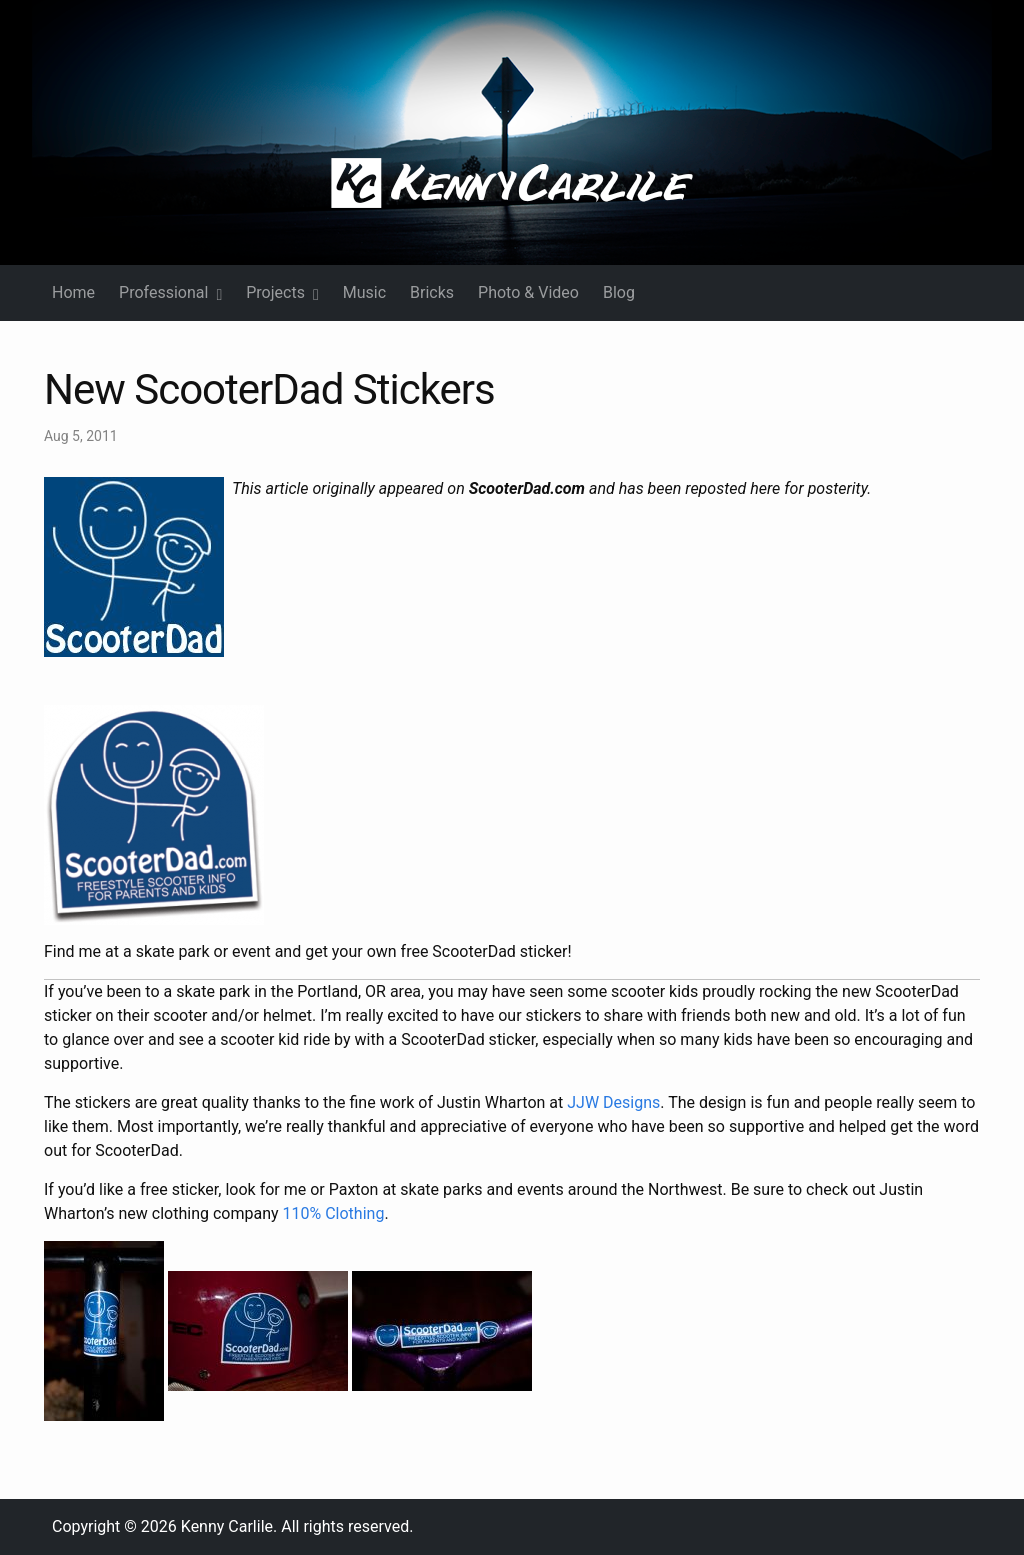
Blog (619, 292)
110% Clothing (334, 1213)
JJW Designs (613, 1102)
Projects (282, 292)
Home (73, 292)
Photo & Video (528, 292)
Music (364, 292)
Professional (170, 292)
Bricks (432, 292)
